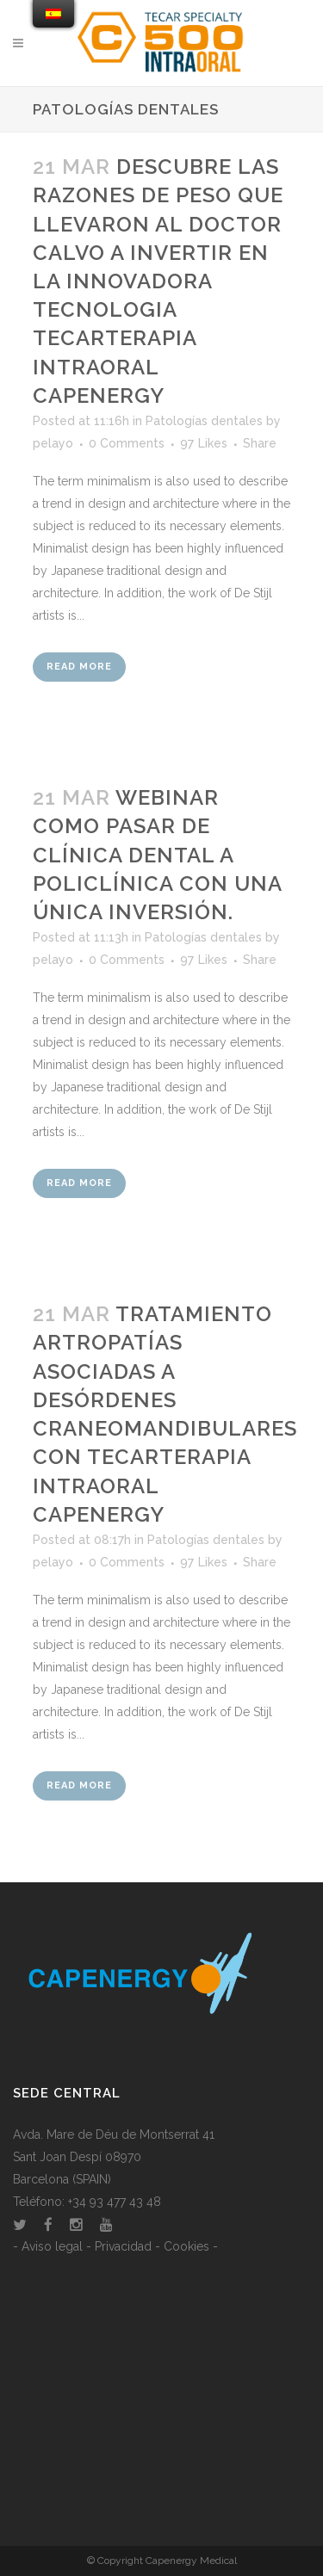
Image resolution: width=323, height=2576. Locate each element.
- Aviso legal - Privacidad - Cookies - (115, 2246)
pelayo (53, 443)
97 (203, 443)
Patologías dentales (204, 421)
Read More (79, 666)
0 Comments (127, 443)
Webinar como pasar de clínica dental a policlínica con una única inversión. (157, 854)
